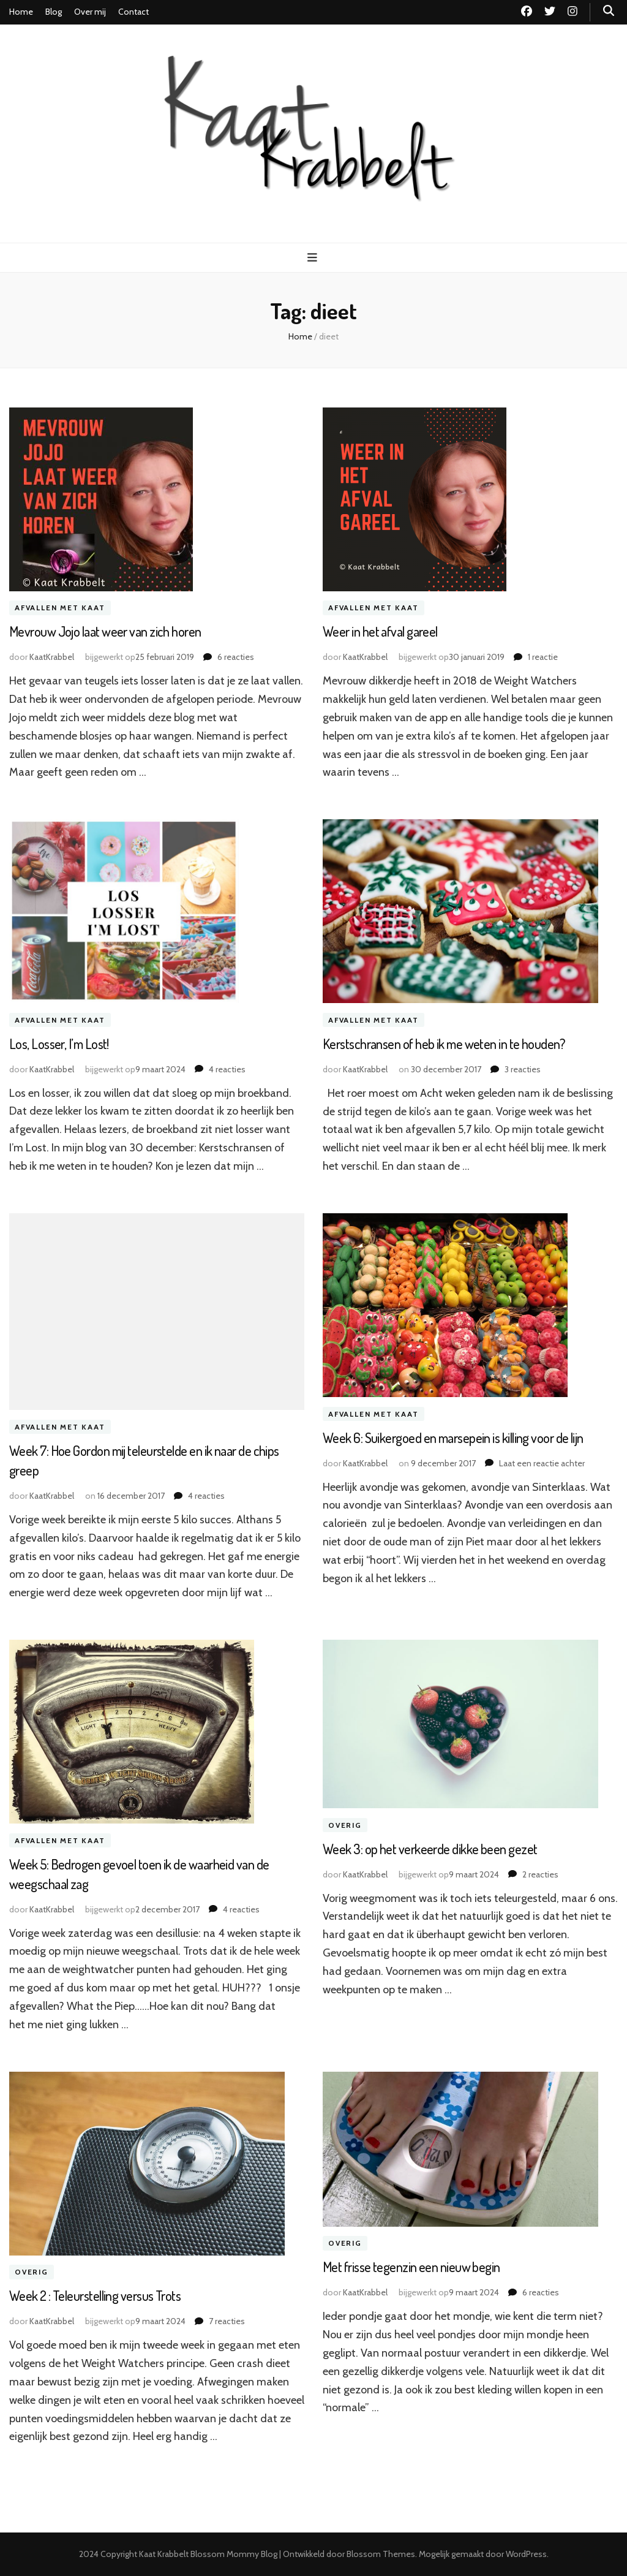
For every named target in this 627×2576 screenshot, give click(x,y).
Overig (345, 1825)
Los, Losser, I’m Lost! (59, 1043)
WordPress (526, 2553)
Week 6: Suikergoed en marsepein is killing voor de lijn (453, 1437)
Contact (133, 11)
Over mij (90, 11)
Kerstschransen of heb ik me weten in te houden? (444, 1043)
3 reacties (523, 1069)
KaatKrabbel (51, 656)
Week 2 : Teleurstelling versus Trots (95, 2295)
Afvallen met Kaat (60, 608)
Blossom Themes (381, 2553)
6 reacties (235, 656)
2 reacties (540, 1874)
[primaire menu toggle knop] (313, 257)
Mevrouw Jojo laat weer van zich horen (105, 631)
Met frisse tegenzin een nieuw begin (411, 2266)
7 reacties (227, 2321)
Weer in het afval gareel (380, 631)
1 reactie (543, 656)
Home (21, 11)
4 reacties (227, 1069)
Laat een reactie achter (542, 1463)
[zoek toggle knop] (608, 11)
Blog (53, 11)
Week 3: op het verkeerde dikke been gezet (430, 1848)
